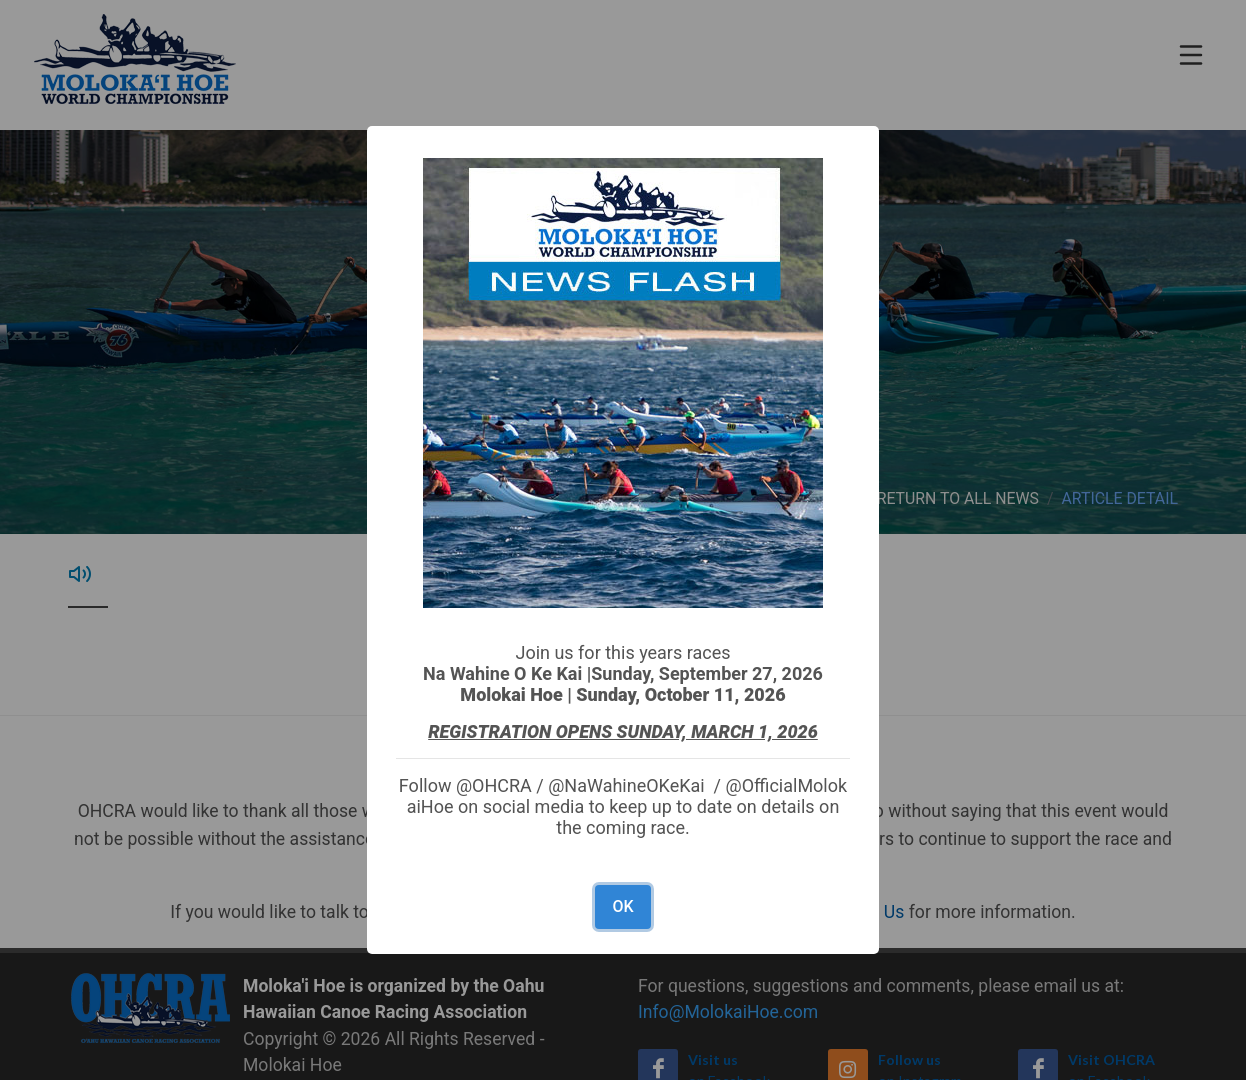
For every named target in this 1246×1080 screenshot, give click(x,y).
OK (622, 906)
